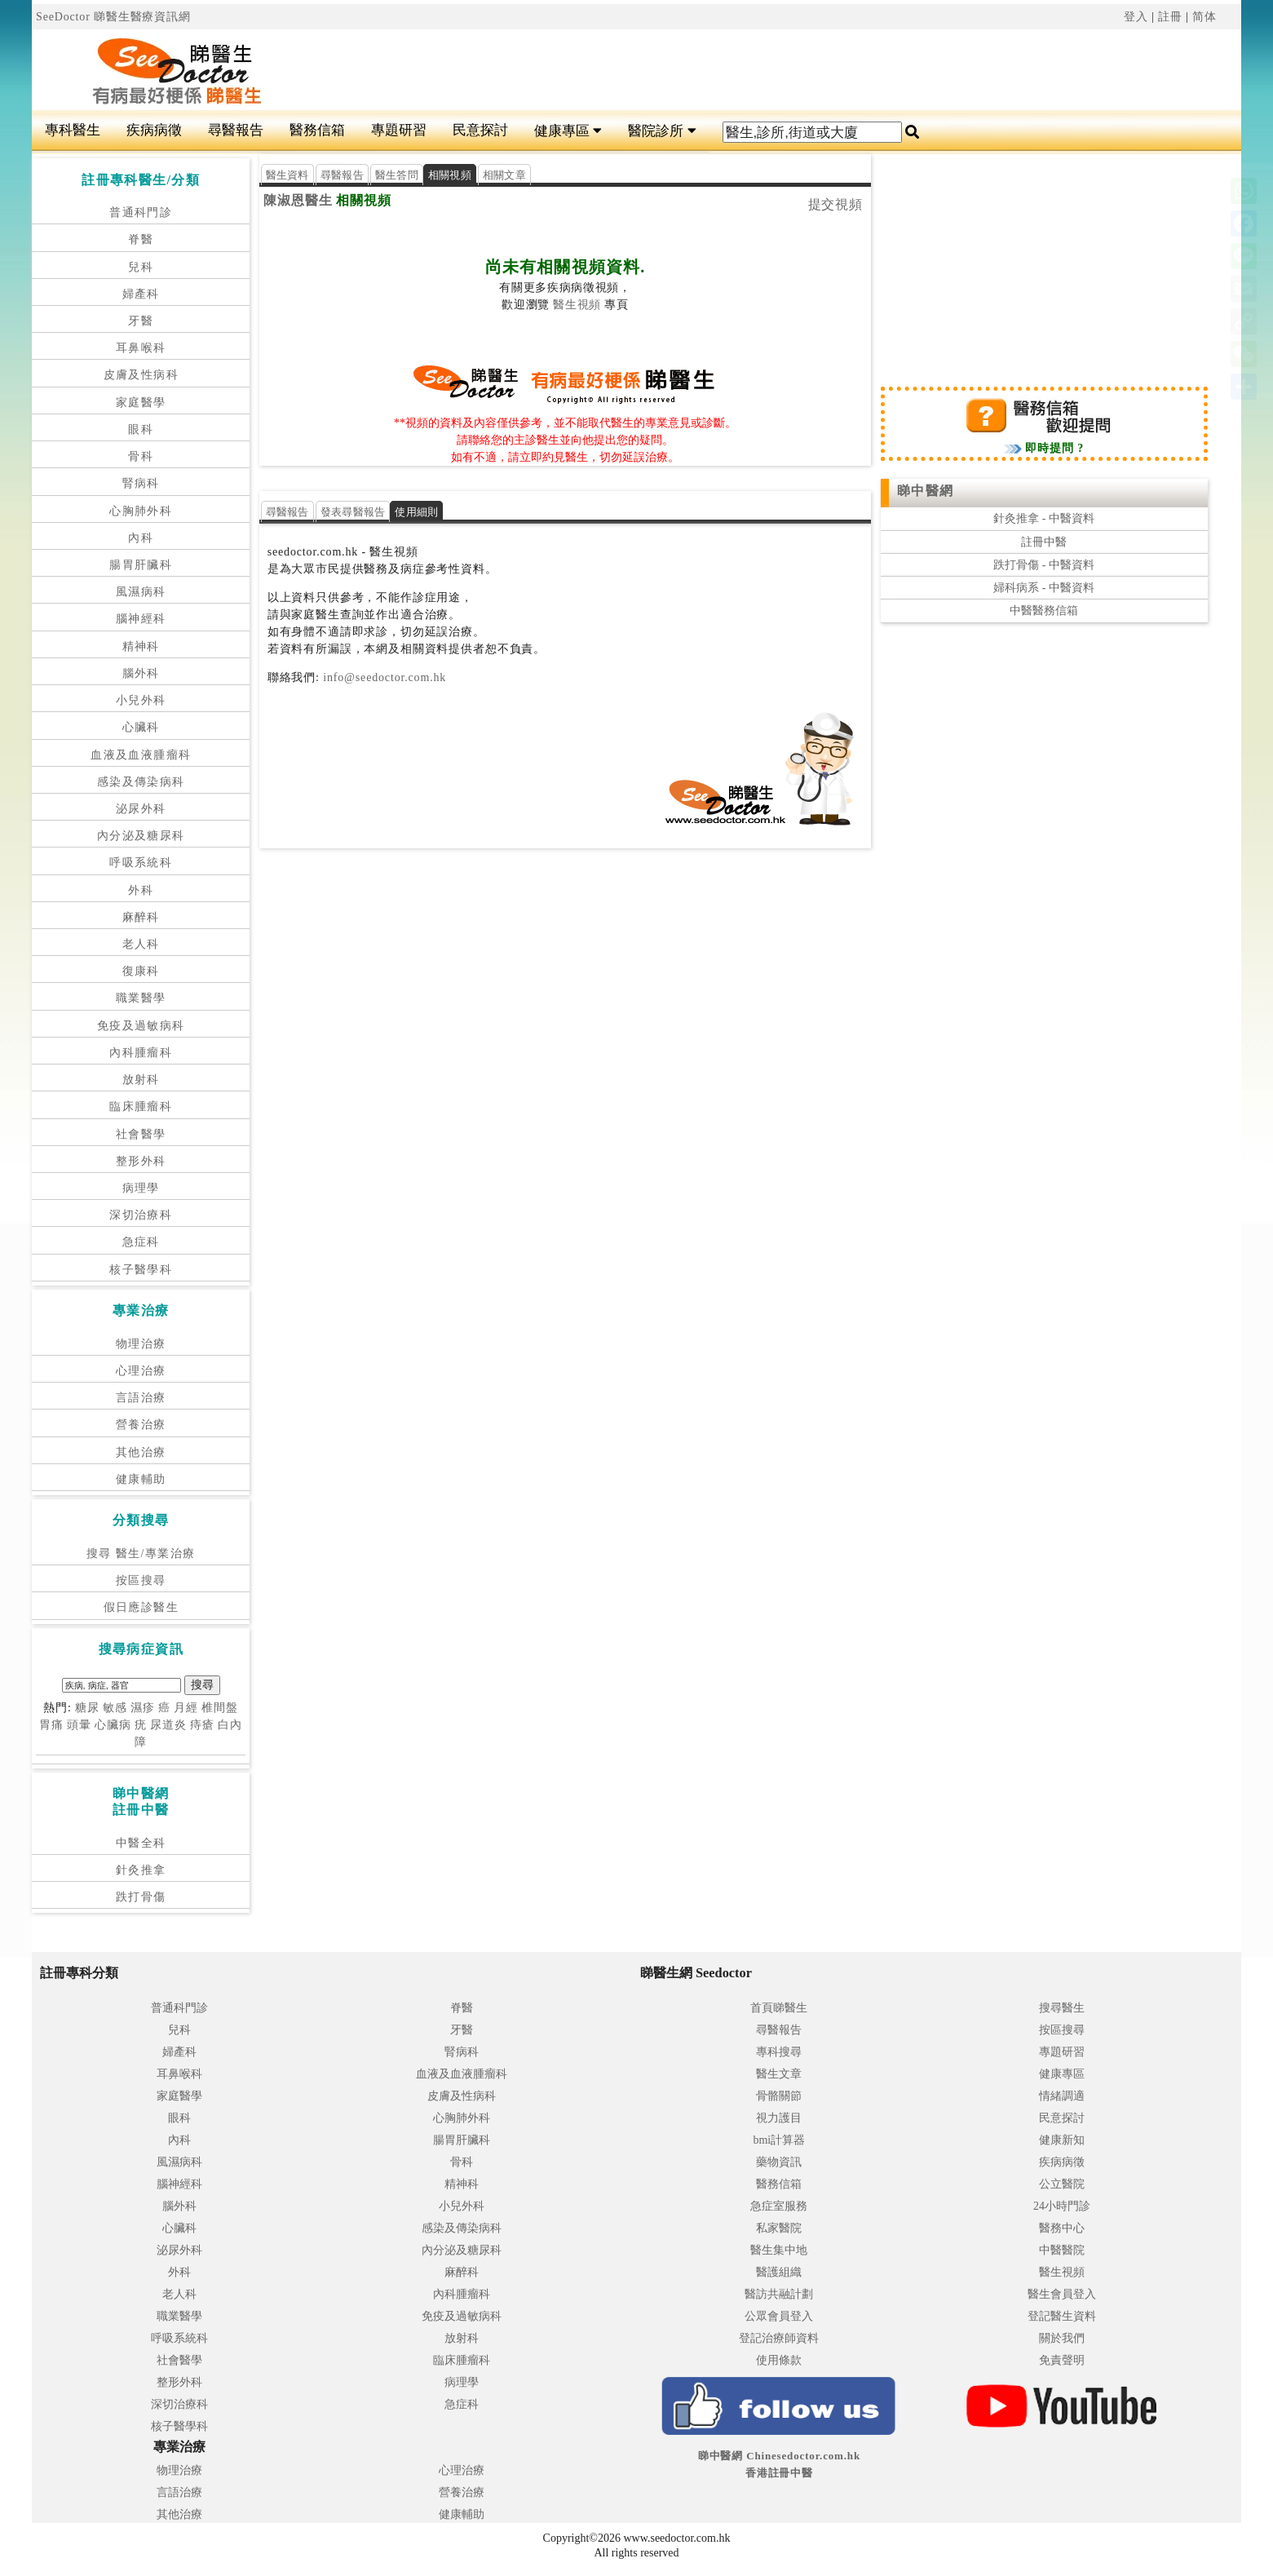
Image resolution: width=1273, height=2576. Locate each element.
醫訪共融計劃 (779, 2294)
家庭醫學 (141, 402)
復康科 (141, 971)
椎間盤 (219, 1708)
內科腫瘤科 (140, 1053)
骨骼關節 (779, 2096)
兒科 (140, 267)
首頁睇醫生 (778, 2008)
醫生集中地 (778, 2250)
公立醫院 (1062, 2184)
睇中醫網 (925, 491)
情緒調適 (1062, 2096)
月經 (186, 1708)
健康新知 (1062, 2140)
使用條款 (779, 2360)
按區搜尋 (141, 1580)
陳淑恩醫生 (298, 200)
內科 (140, 538)
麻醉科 (141, 917)
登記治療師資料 (779, 2338)
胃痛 (51, 1725)
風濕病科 (141, 592)
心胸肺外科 (140, 511)
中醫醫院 (1062, 2250)
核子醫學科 (140, 1270)
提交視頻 (836, 204)
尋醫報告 (235, 130)
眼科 (140, 429)
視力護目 (779, 2118)
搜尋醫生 (1062, 2008)
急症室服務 (778, 2206)
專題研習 (399, 130)
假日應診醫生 (141, 1607)
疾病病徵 (154, 130)
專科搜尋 (779, 2052)
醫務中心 (1062, 2228)
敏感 (115, 1708)
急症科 (141, 1242)
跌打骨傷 (141, 1897)
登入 (1136, 17)
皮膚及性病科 (141, 375)
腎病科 (141, 483)
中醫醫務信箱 (1044, 610)
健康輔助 (141, 1479)
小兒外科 (141, 700)
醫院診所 (662, 131)
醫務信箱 (317, 130)
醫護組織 (779, 2272)
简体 (1204, 17)
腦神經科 (141, 619)
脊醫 (140, 239)
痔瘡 (202, 1725)
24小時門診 (1061, 2206)
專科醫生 (72, 130)
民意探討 (480, 130)
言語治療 (141, 1398)
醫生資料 (287, 175)
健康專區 (568, 131)
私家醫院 (779, 2228)
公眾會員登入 (779, 2316)
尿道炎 (168, 1725)
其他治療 (141, 1452)
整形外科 (141, 1161)
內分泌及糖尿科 (141, 836)
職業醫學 (141, 998)
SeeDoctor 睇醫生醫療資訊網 (113, 17)
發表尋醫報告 (353, 512)
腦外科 (141, 673)
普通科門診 (140, 212)
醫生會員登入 (1062, 2294)
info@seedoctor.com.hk (383, 677)
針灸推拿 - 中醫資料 (1043, 518)
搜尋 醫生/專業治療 (140, 1553)
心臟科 (141, 727)
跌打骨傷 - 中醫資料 (1043, 565)
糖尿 (87, 1708)
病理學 (141, 1188)
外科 (140, 890)
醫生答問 (396, 175)
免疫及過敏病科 (141, 1026)
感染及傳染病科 (141, 782)
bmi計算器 (779, 2140)
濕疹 (142, 1708)
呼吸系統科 (140, 862)
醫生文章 (779, 2074)
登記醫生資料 (1062, 2316)
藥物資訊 (779, 2162)
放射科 (141, 1079)
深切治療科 (140, 1215)
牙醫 (140, 321)
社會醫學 (141, 1134)
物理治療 (141, 1344)
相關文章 (504, 175)
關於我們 (1062, 2338)
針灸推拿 (141, 1870)
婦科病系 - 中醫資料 (1043, 588)
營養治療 (141, 1425)
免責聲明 (1062, 2360)
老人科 (141, 944)
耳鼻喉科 (141, 348)
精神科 (141, 646)
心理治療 (141, 1371)
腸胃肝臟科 (140, 565)
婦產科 (141, 294)
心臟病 (113, 1725)
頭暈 (79, 1725)
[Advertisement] (738, 70)
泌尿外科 (141, 809)
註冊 (1170, 17)
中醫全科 (141, 1843)
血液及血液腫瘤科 (141, 755)
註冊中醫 (1044, 542)
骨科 (140, 456)
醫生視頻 (577, 305)
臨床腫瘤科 (140, 1106)
